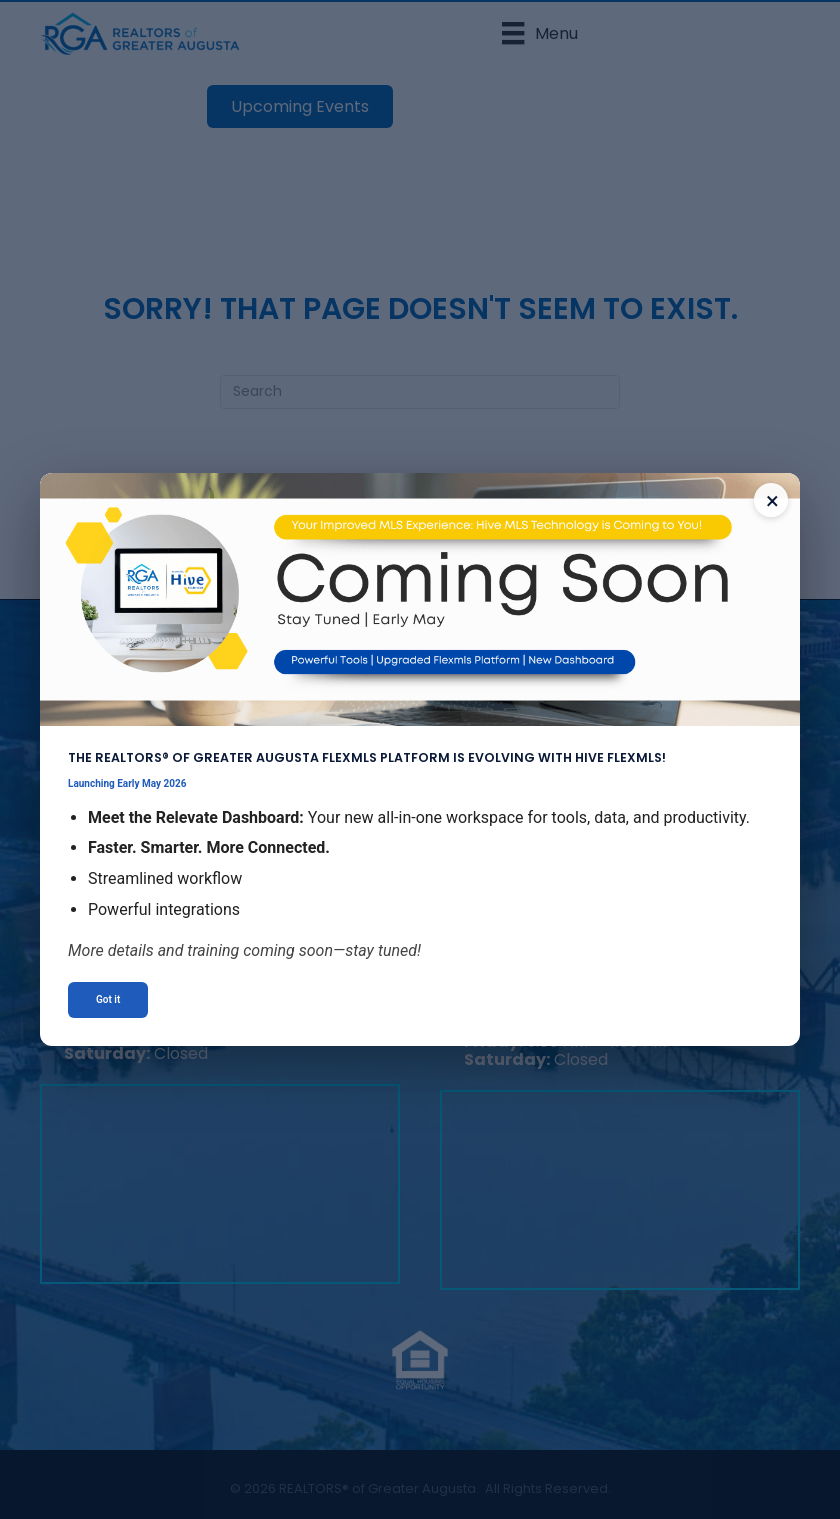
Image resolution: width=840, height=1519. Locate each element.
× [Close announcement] (772, 501)
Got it (108, 999)
